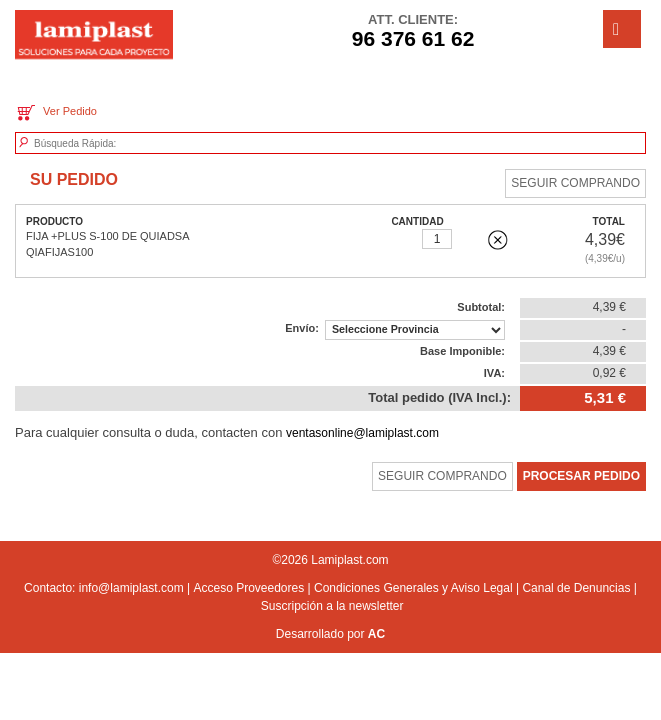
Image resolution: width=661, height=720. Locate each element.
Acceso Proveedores (248, 588)
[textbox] (127, 144)
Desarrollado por (330, 634)
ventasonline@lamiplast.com (362, 433)
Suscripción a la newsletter (332, 606)
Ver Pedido (56, 112)
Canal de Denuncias (576, 588)
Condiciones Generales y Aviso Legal (413, 588)
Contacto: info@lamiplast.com (104, 588)
